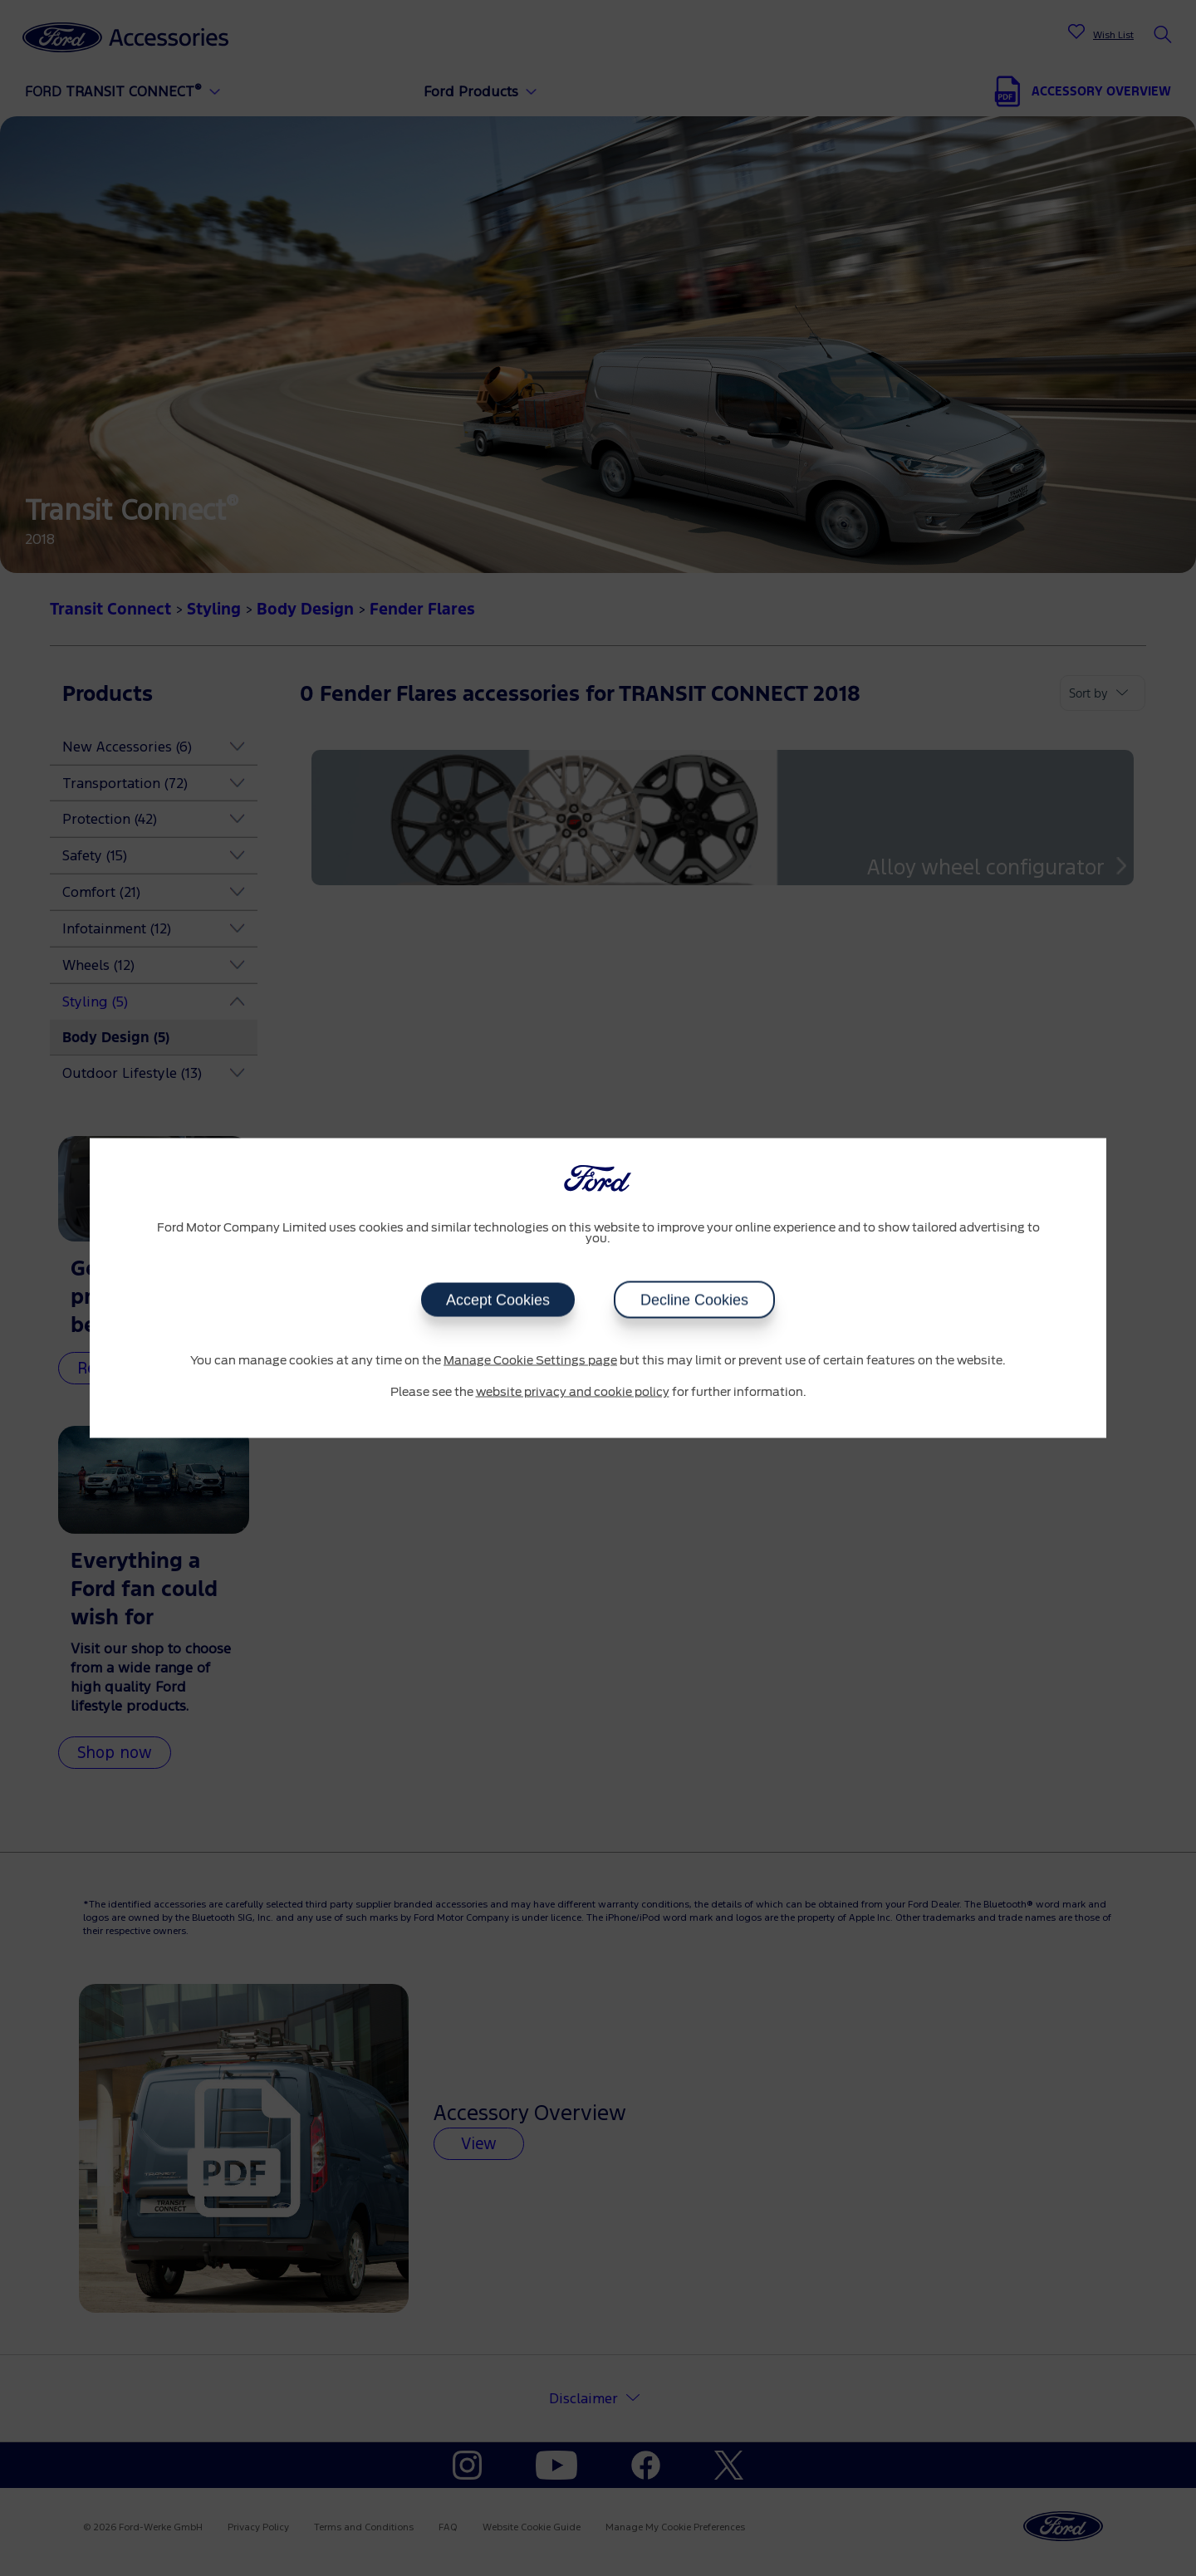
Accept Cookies (498, 1300)
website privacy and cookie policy (572, 1392)
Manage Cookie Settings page (530, 1361)
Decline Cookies (694, 1300)
